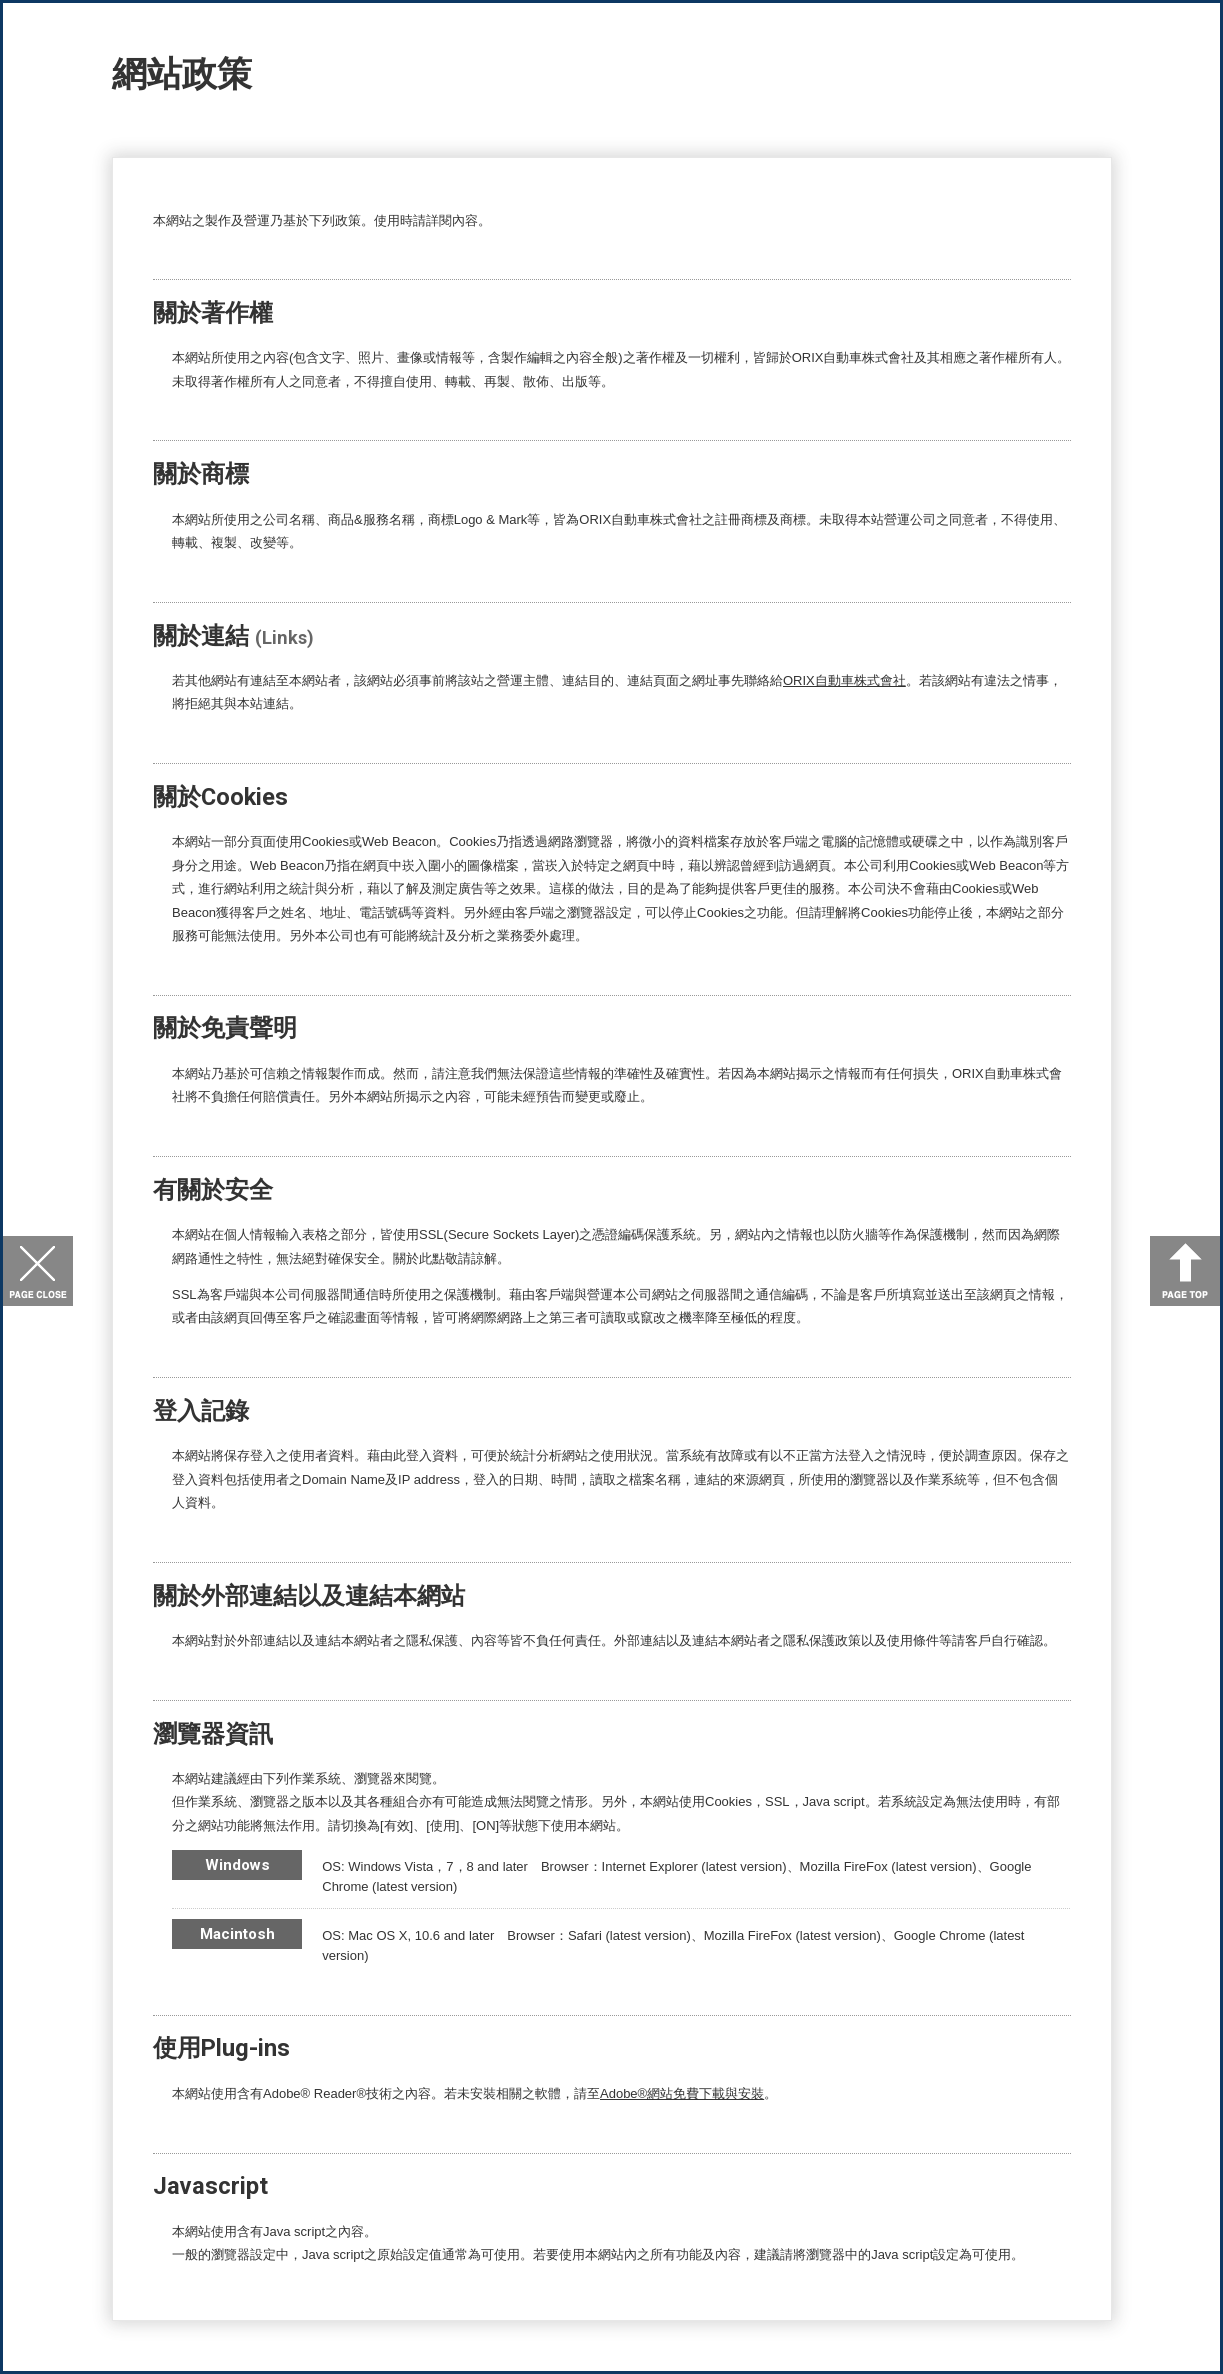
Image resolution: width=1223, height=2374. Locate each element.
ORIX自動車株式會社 (844, 680)
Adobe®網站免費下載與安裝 (682, 2093)
